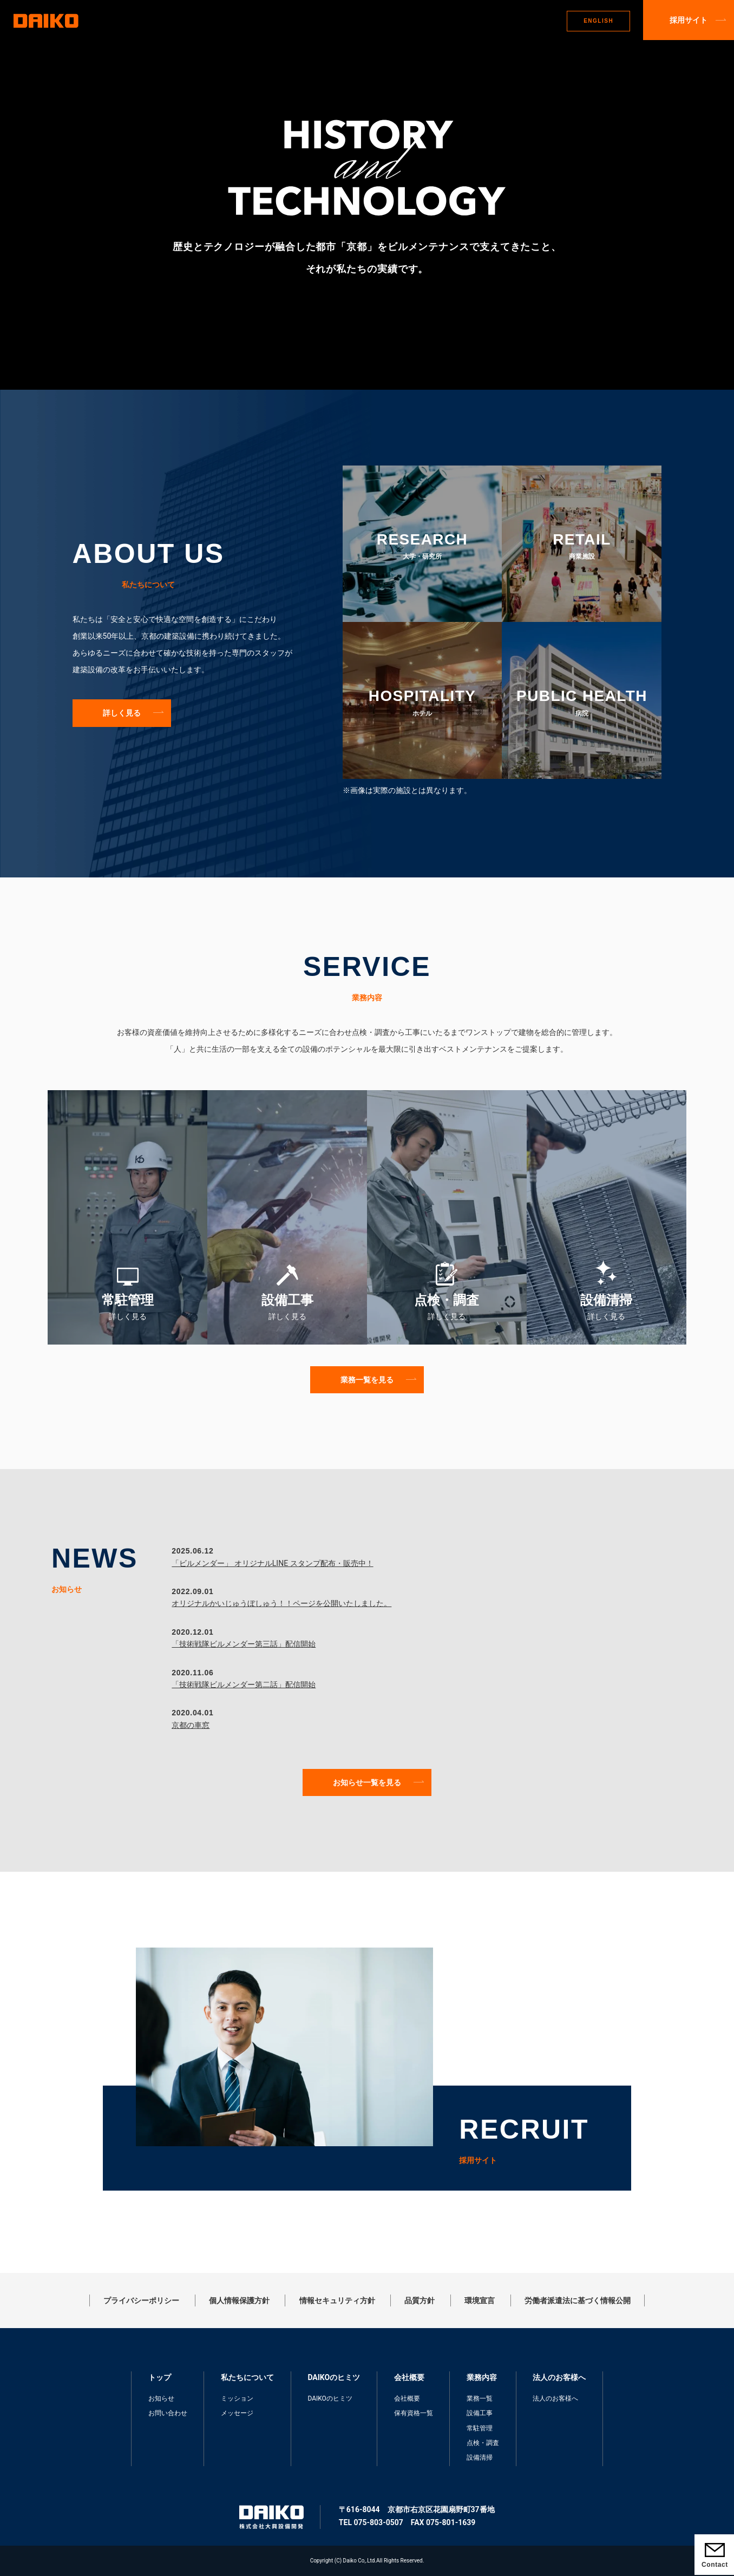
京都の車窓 (190, 1725)
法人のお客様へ (555, 2398)
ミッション (237, 2398)
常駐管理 (480, 2428)
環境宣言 (479, 2300)
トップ (224, 20)
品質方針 (419, 2300)
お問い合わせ (167, 2413)
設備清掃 (480, 2457)
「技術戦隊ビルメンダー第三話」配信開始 (244, 1644)
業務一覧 (480, 2398)
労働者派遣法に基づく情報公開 (578, 2300)
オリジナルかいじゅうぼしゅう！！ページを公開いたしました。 (281, 1603)
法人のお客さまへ (526, 20)
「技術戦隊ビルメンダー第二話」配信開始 (244, 1684)
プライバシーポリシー (141, 2300)
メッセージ (237, 2413)
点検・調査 (483, 2443)
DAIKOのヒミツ (338, 20)
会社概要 (407, 2398)
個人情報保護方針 (239, 2300)
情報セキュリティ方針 (337, 2300)
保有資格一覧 (413, 2413)
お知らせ (161, 2398)
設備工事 (480, 2413)
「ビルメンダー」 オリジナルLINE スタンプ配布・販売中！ (272, 1563)
